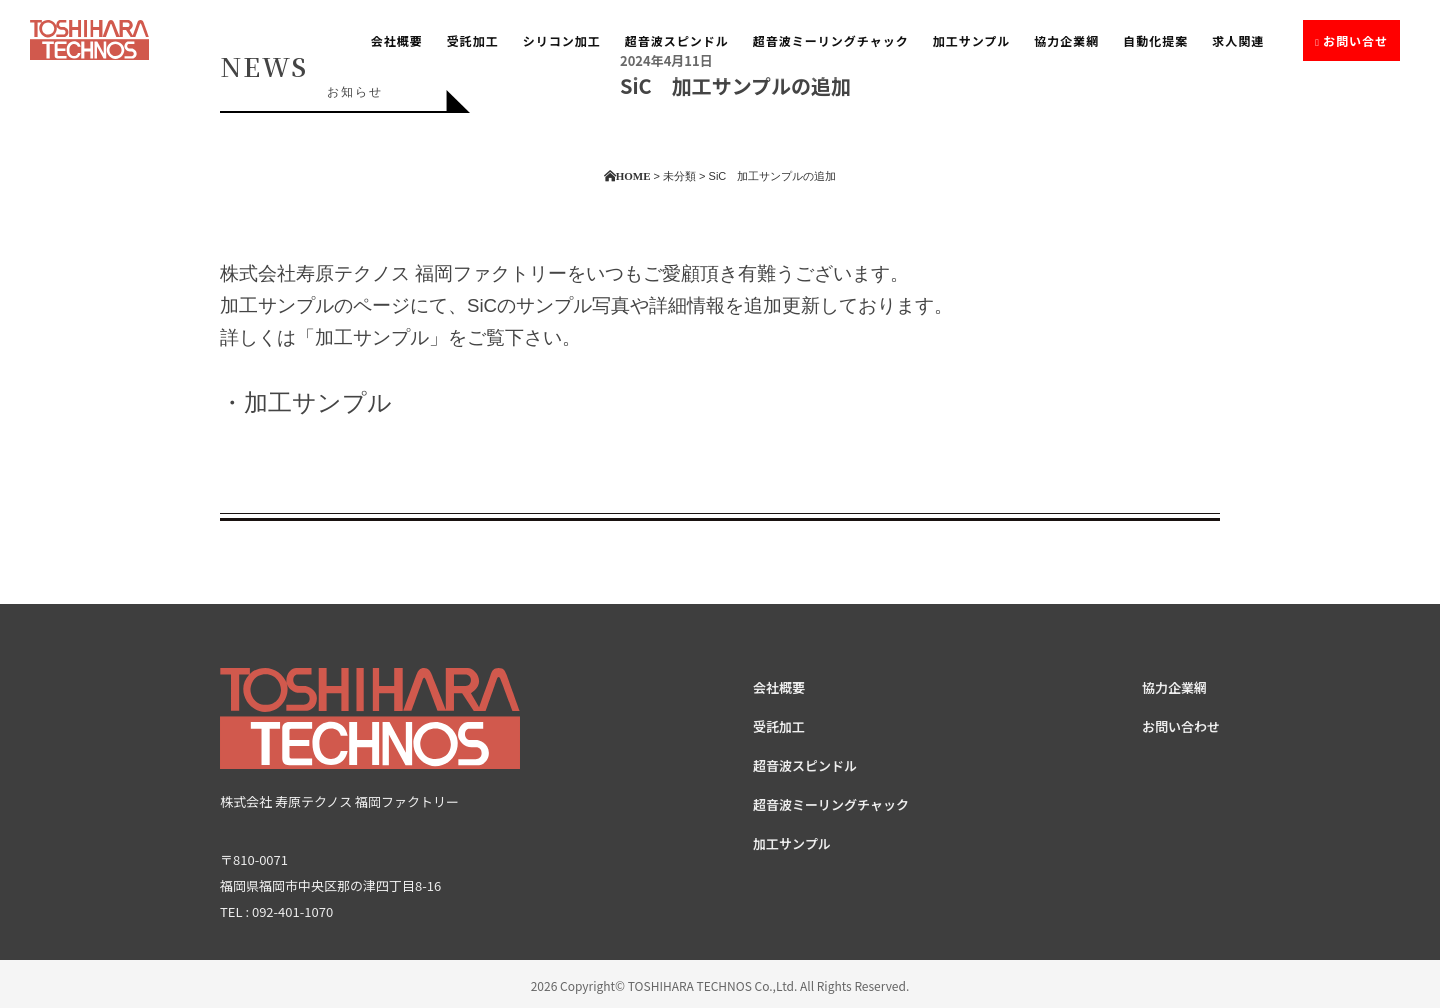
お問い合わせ (1181, 726)
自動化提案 (1155, 40)
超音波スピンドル (677, 40)
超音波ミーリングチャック (831, 40)
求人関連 (1238, 40)
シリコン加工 (562, 40)
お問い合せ (1355, 40)
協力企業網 (1066, 40)
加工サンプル (972, 40)
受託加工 (473, 40)
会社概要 (397, 40)
